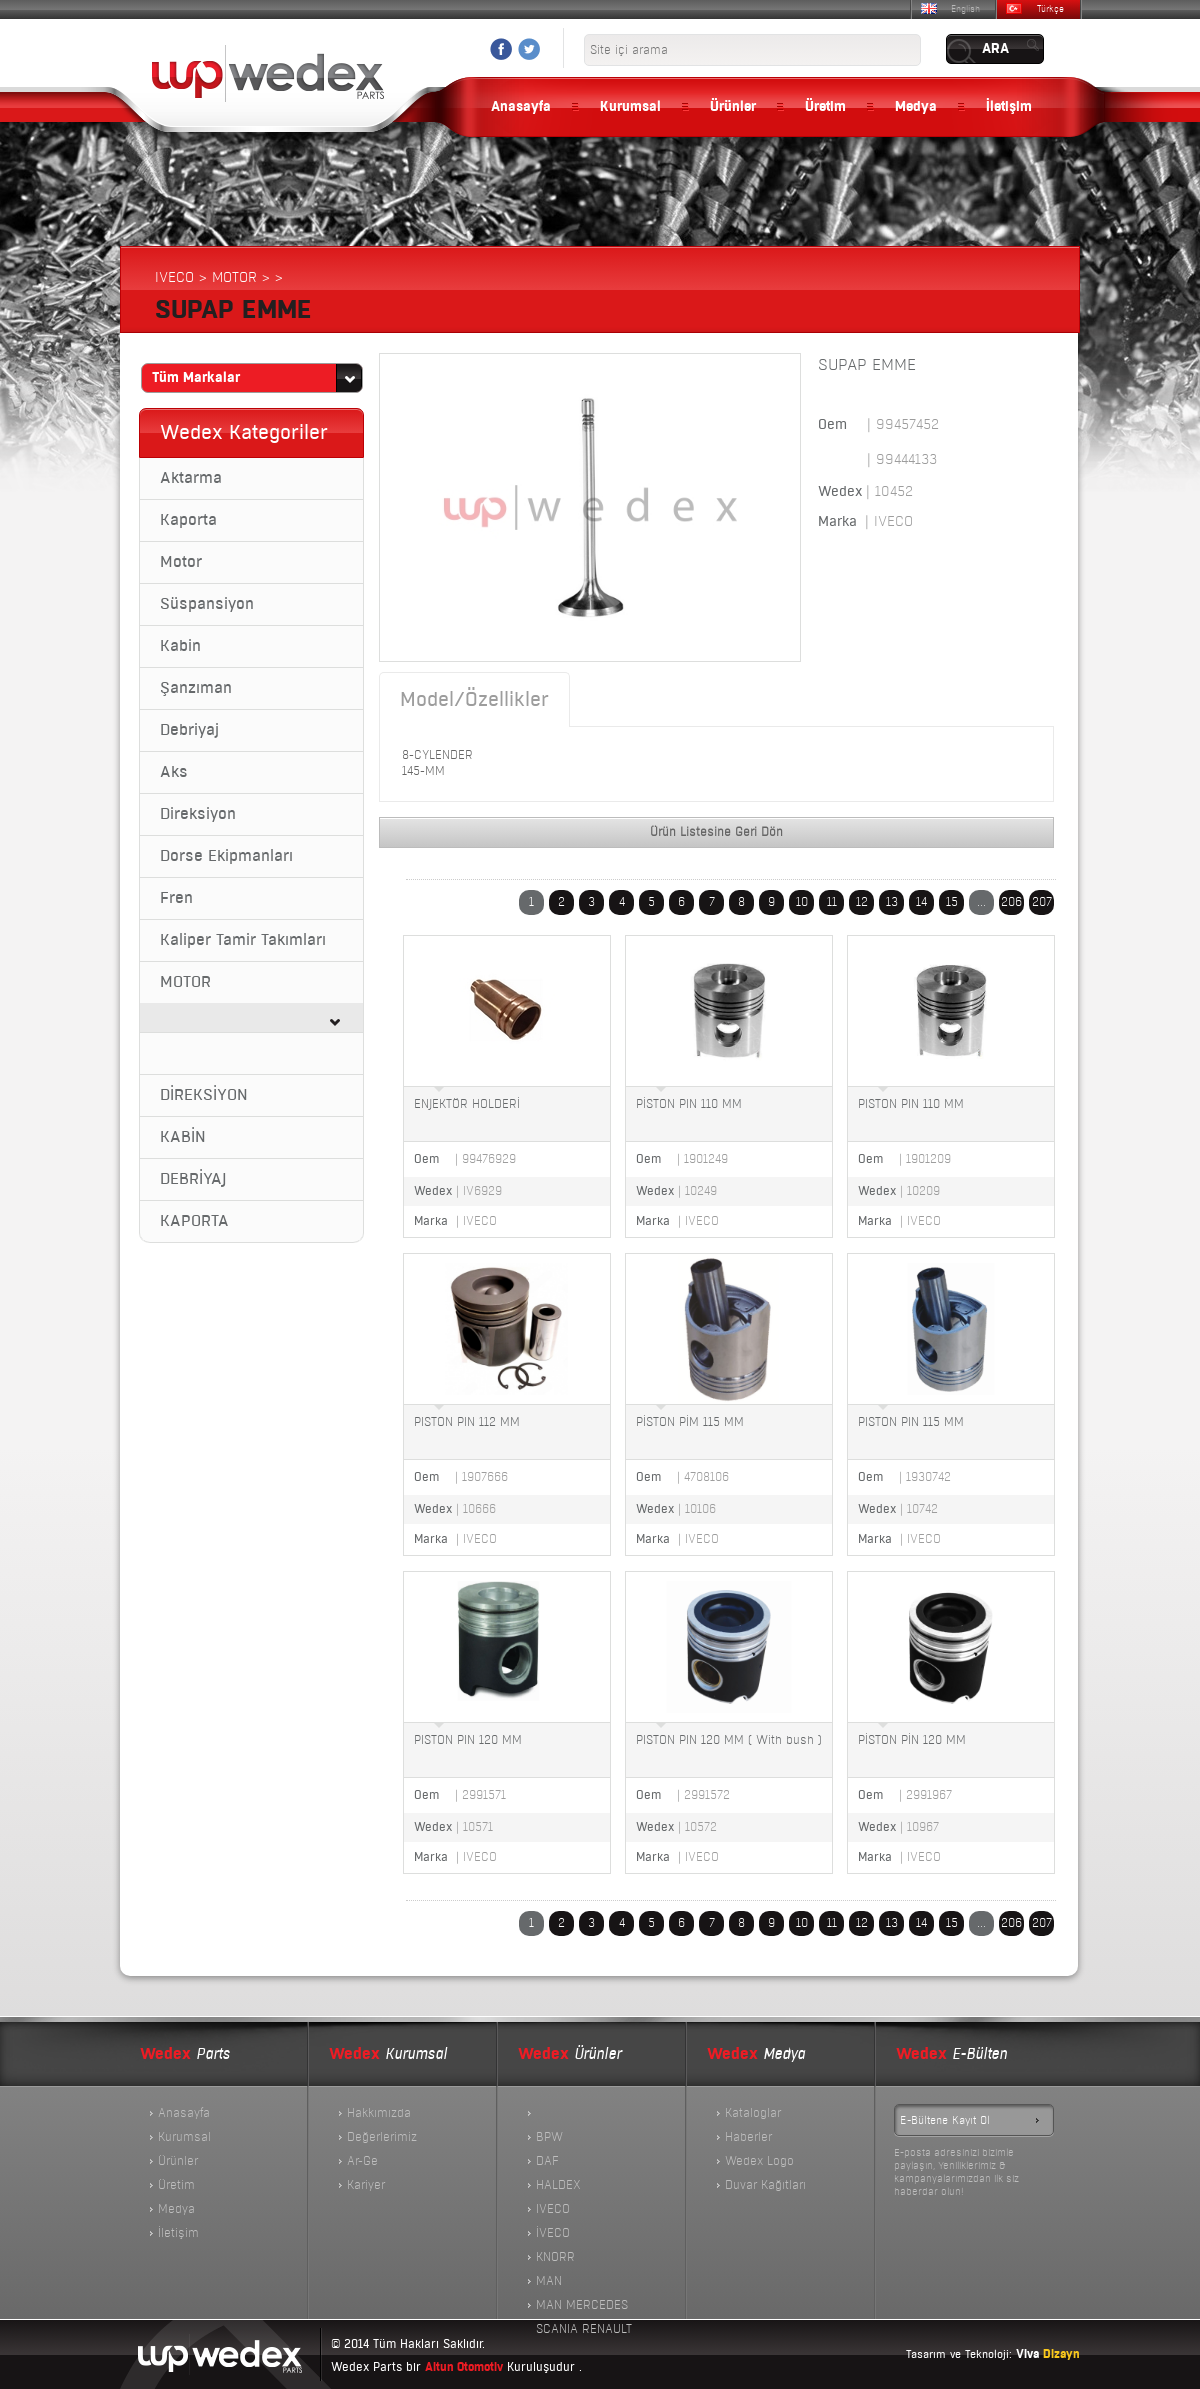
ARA (995, 49)
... (981, 902)
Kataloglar (753, 2113)
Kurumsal (630, 107)
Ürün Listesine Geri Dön (716, 832)
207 (1042, 902)
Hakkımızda (379, 2113)
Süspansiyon (207, 604)
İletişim (1009, 107)
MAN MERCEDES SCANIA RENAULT (584, 2307)
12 (862, 902)
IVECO (553, 2209)
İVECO (553, 2233)
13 (892, 902)
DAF (547, 2161)
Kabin (180, 646)
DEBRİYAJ (193, 1179)
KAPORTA (194, 1221)
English (965, 9)
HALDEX (558, 2185)
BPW (549, 2137)
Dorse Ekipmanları (226, 856)
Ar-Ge (362, 2161)
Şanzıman (196, 688)
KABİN (183, 1137)
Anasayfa (521, 107)
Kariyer (366, 2185)
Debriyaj (189, 730)
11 (832, 902)
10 (802, 902)
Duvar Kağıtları (765, 2185)
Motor (181, 562)
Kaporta (188, 520)
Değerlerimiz (382, 2137)
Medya (916, 107)
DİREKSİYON (204, 1095)
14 (921, 902)
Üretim (825, 107)
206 (1011, 902)
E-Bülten (951, 2054)
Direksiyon (198, 814)
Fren (176, 898)
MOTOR (185, 982)
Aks (174, 772)
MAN (549, 2281)
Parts (185, 2054)
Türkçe (1050, 9)
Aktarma (191, 478)
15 (952, 902)
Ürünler (733, 107)
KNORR (555, 2257)
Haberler (748, 2137)
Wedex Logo (759, 2161)
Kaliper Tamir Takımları (243, 940)
